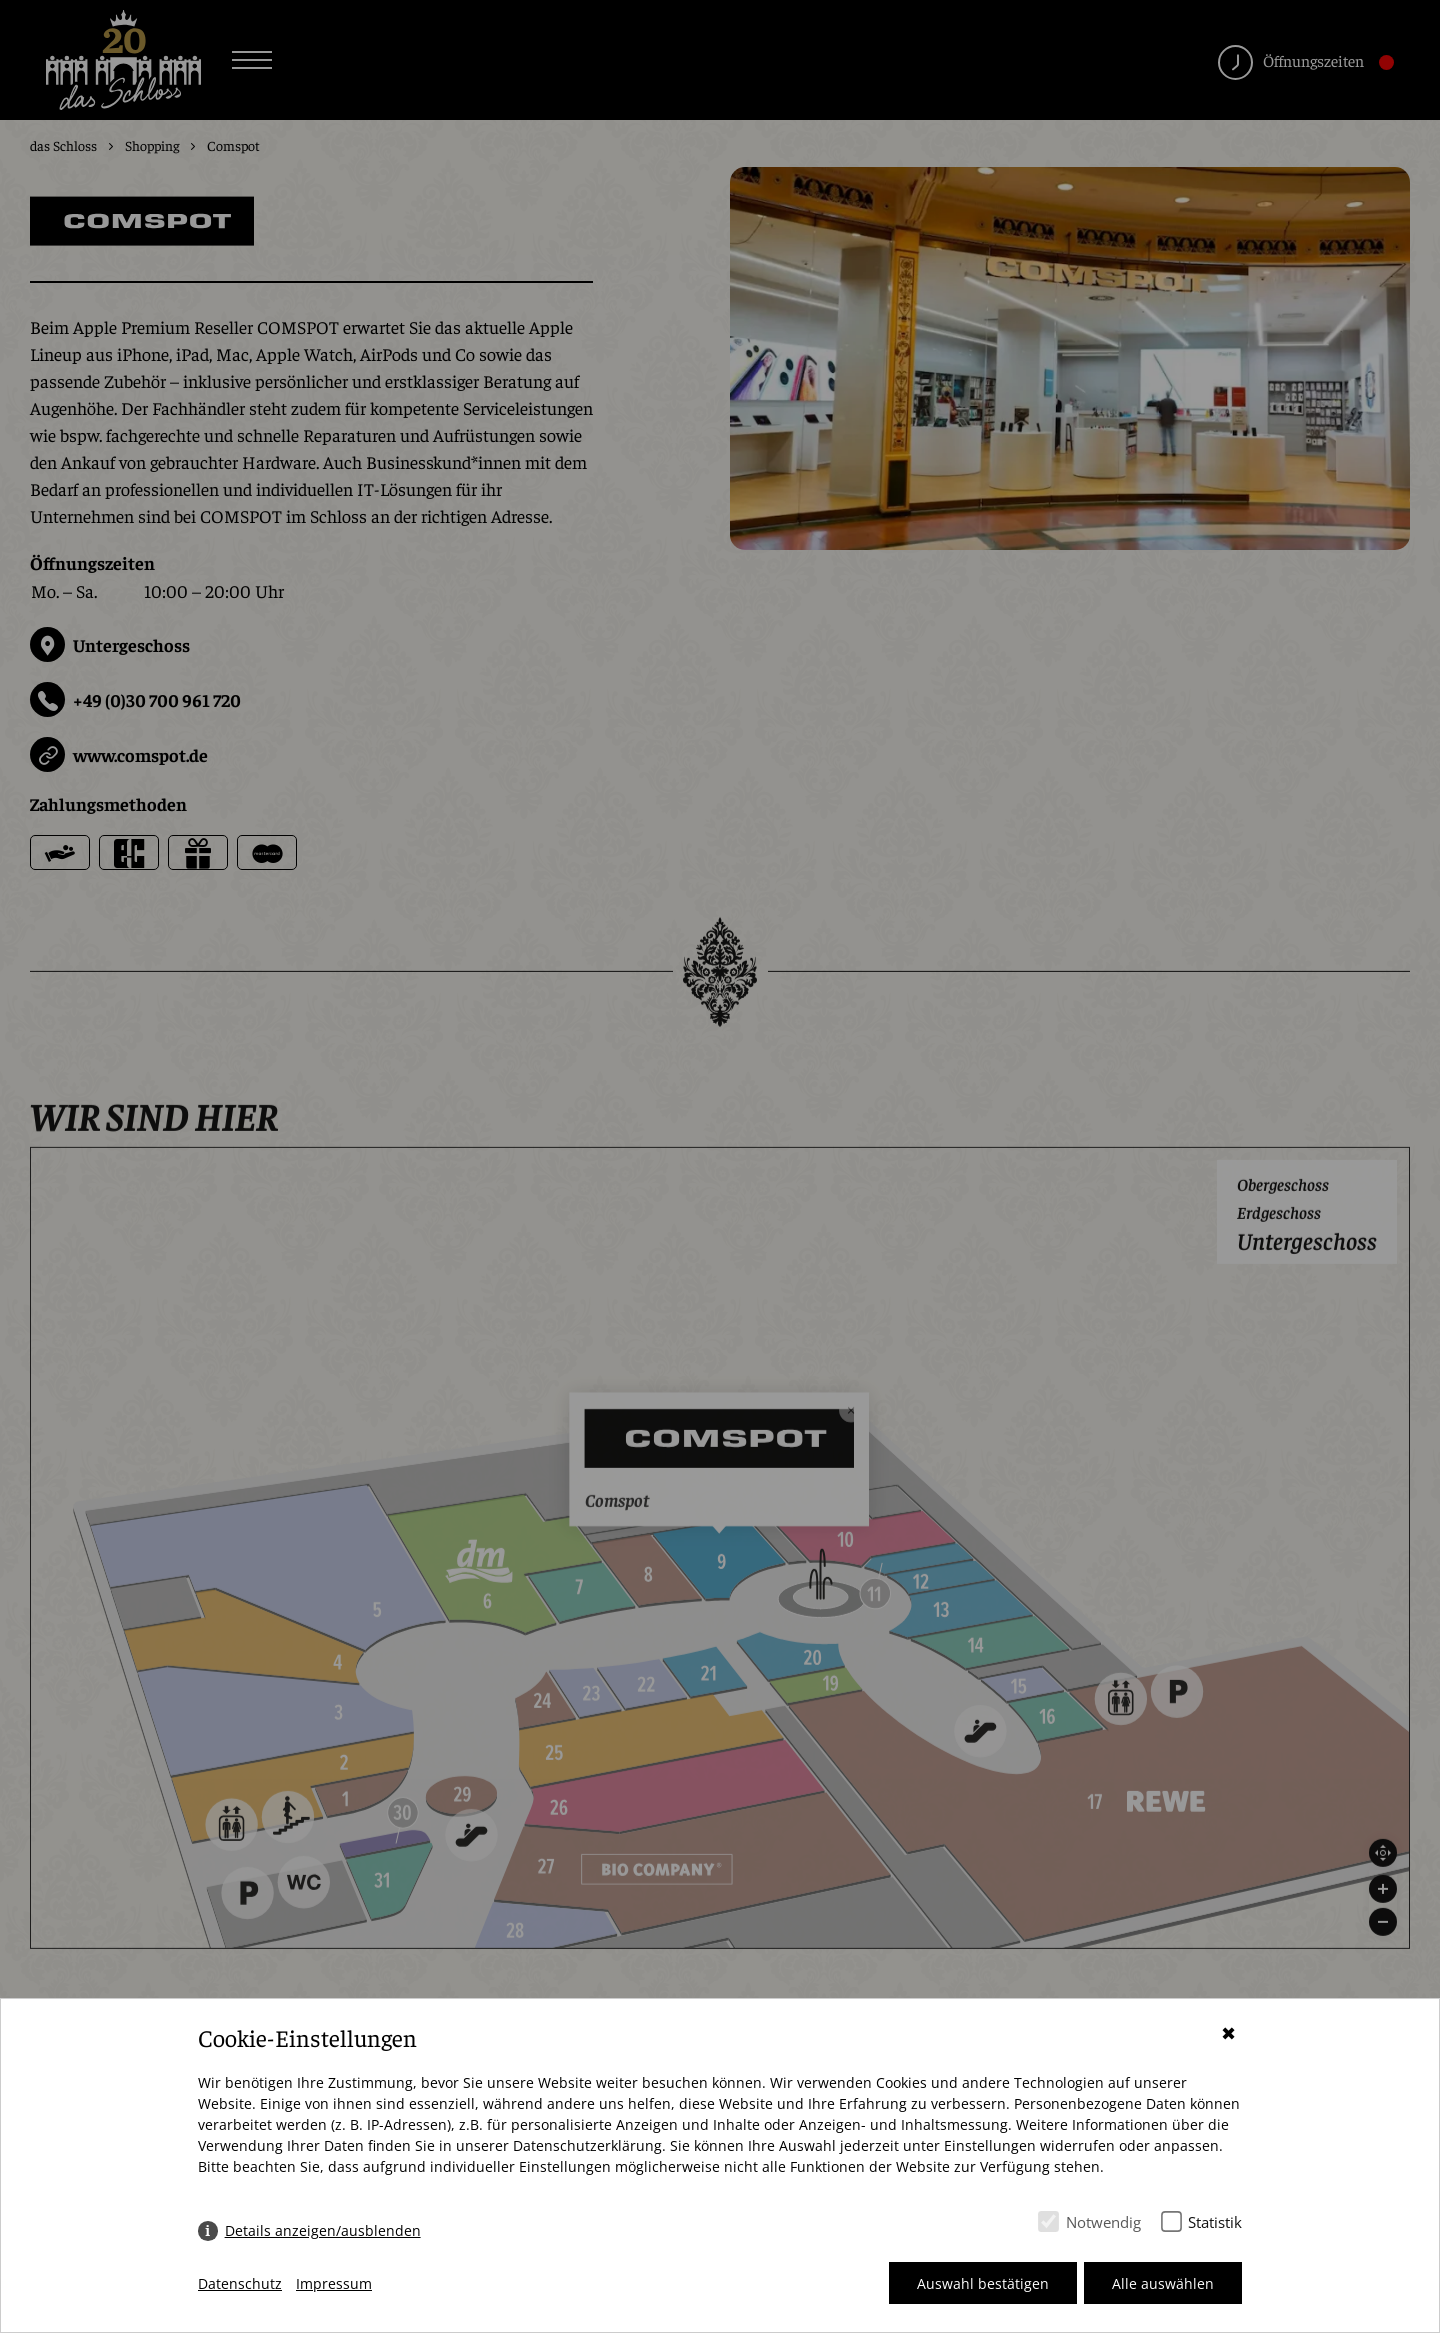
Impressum (334, 2283)
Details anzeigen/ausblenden (323, 2230)
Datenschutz (240, 2283)
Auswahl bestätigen (983, 2283)
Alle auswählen (1163, 2283)
